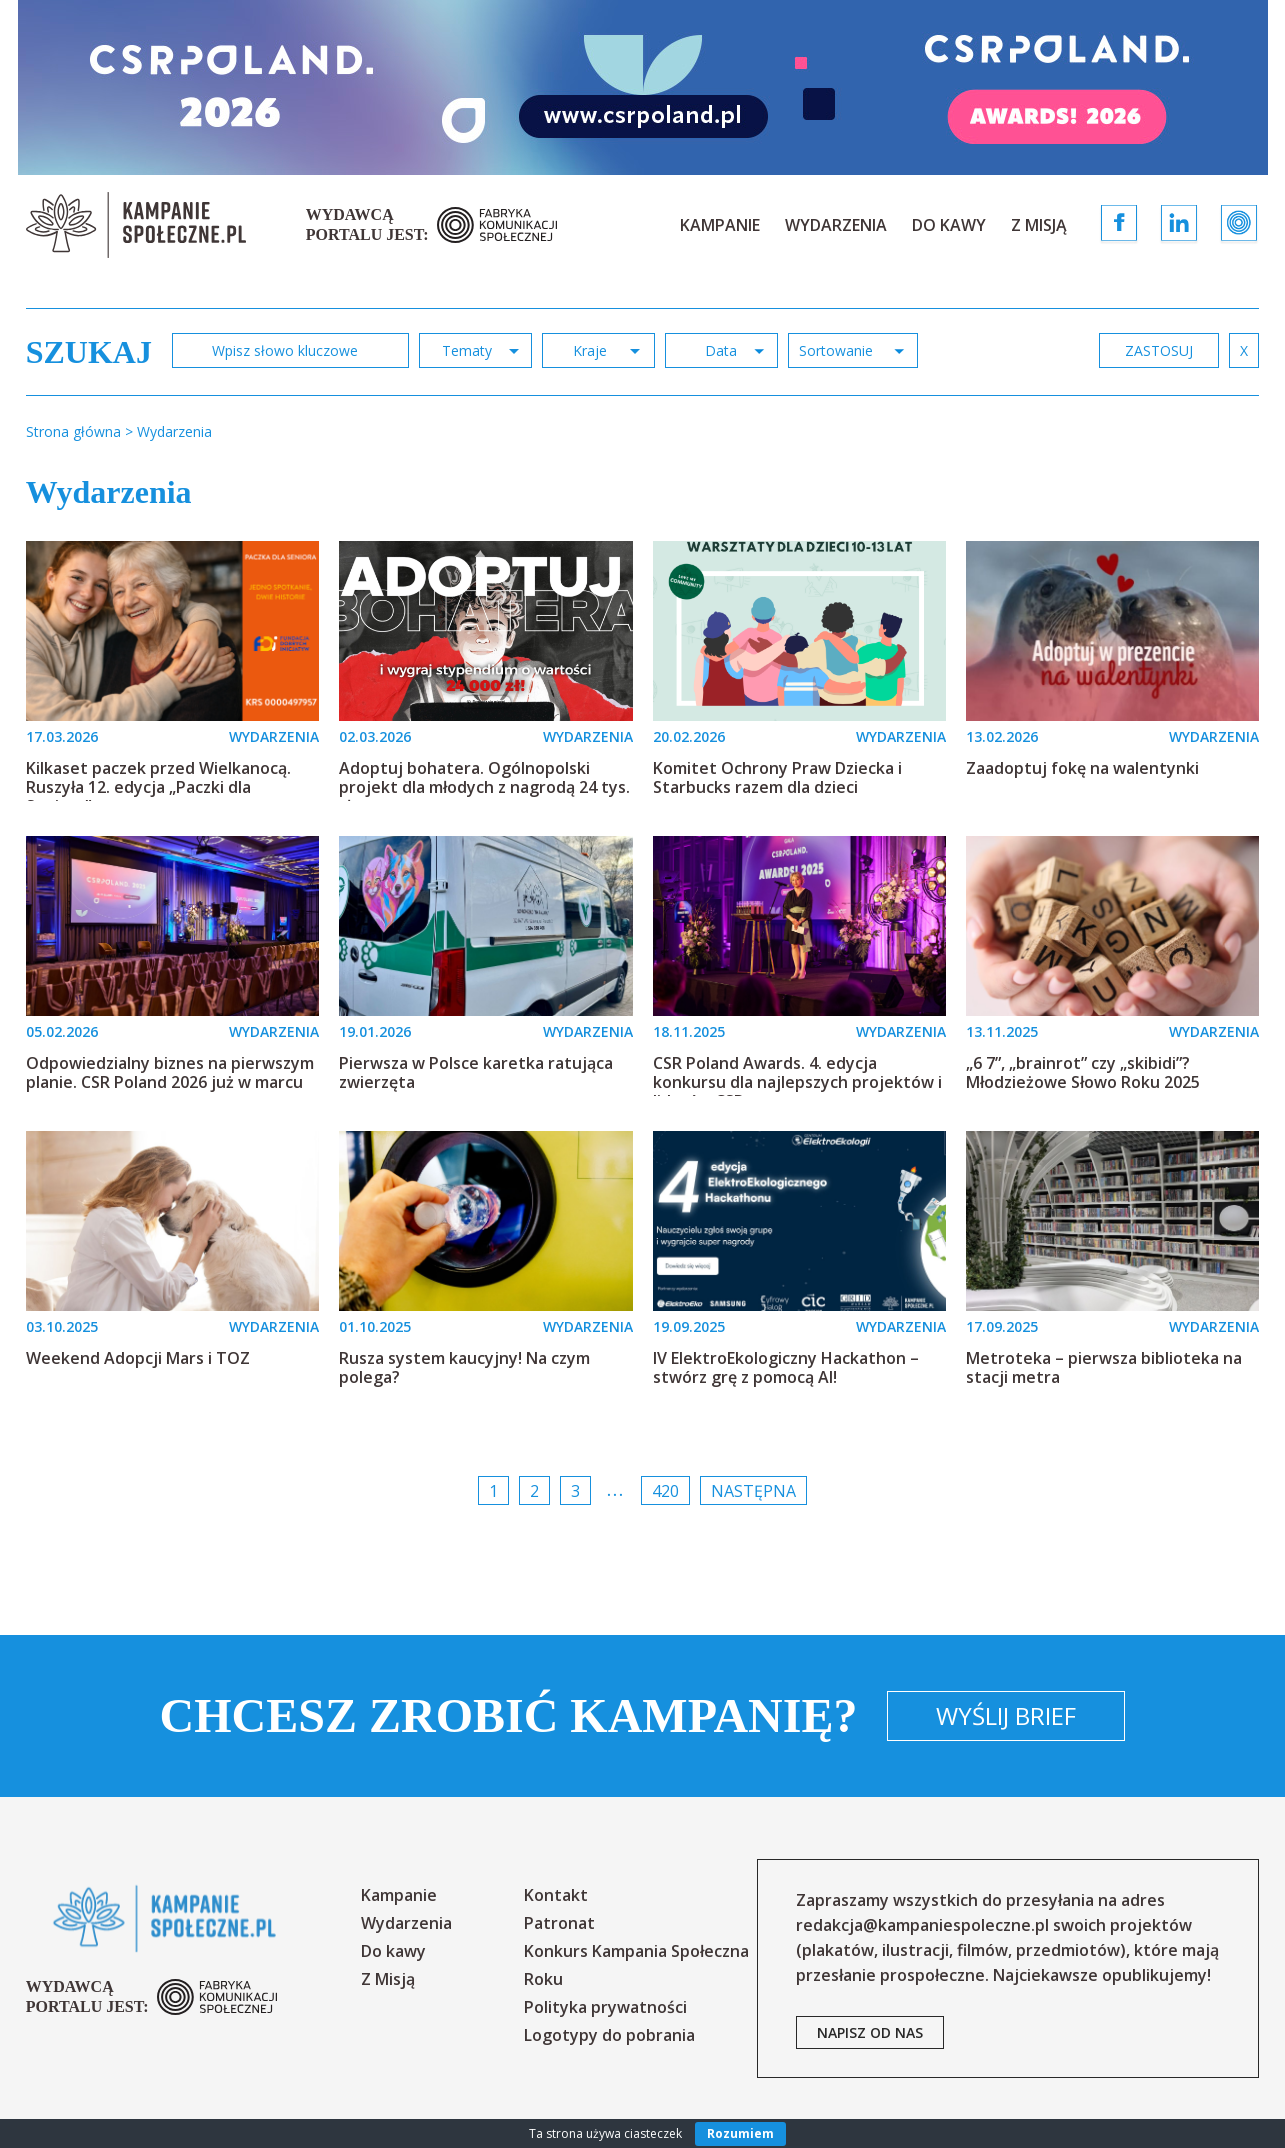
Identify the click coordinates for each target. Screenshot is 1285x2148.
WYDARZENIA (274, 736)
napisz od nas (870, 2032)
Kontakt (556, 1895)
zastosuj (1159, 350)
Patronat (559, 1923)
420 (665, 1491)
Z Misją (1039, 225)
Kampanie (720, 225)
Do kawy (949, 225)
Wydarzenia (836, 225)
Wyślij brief (1006, 1715)
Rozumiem (740, 2133)
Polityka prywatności (605, 2007)
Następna (753, 1491)
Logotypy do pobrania (609, 2035)
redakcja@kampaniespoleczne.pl (922, 1925)
